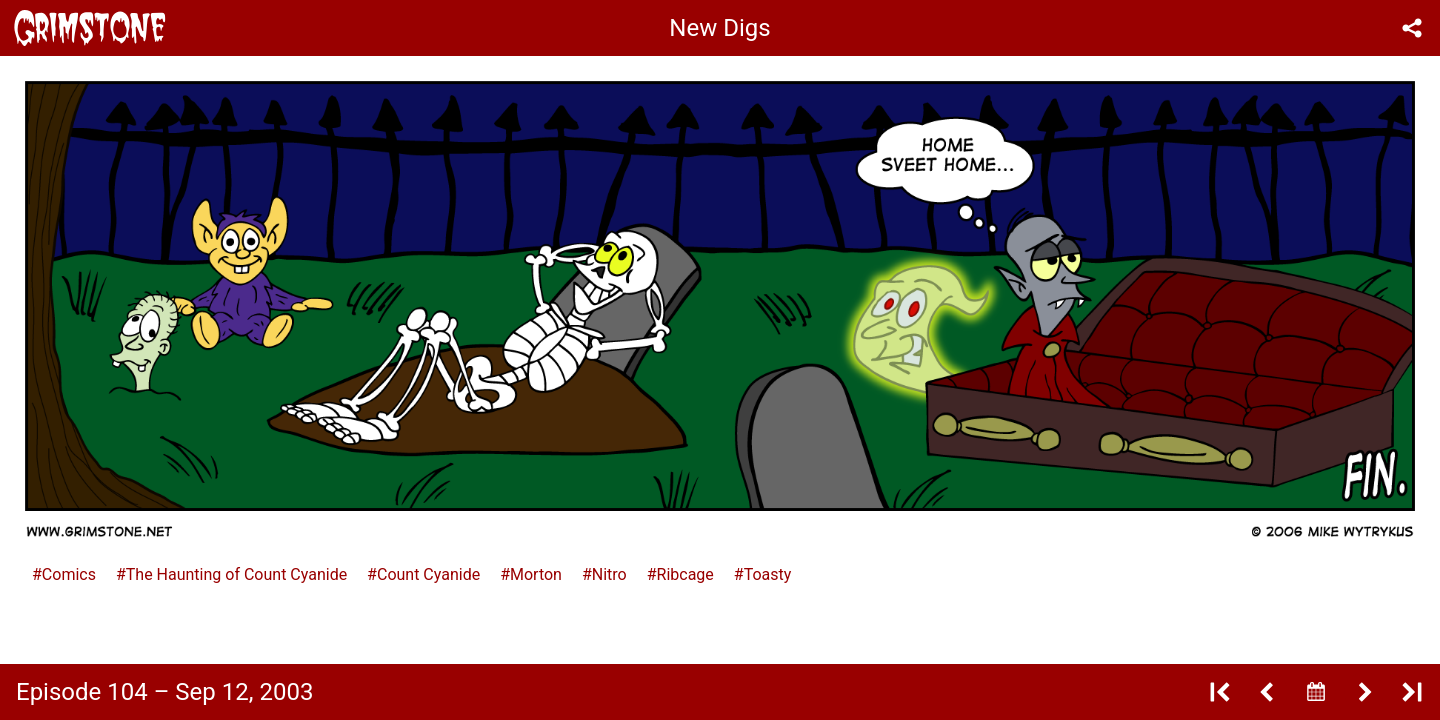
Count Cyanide (428, 574)
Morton (536, 574)
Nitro (609, 574)
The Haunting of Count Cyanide (236, 574)
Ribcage (685, 574)
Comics (69, 574)
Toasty (768, 574)
